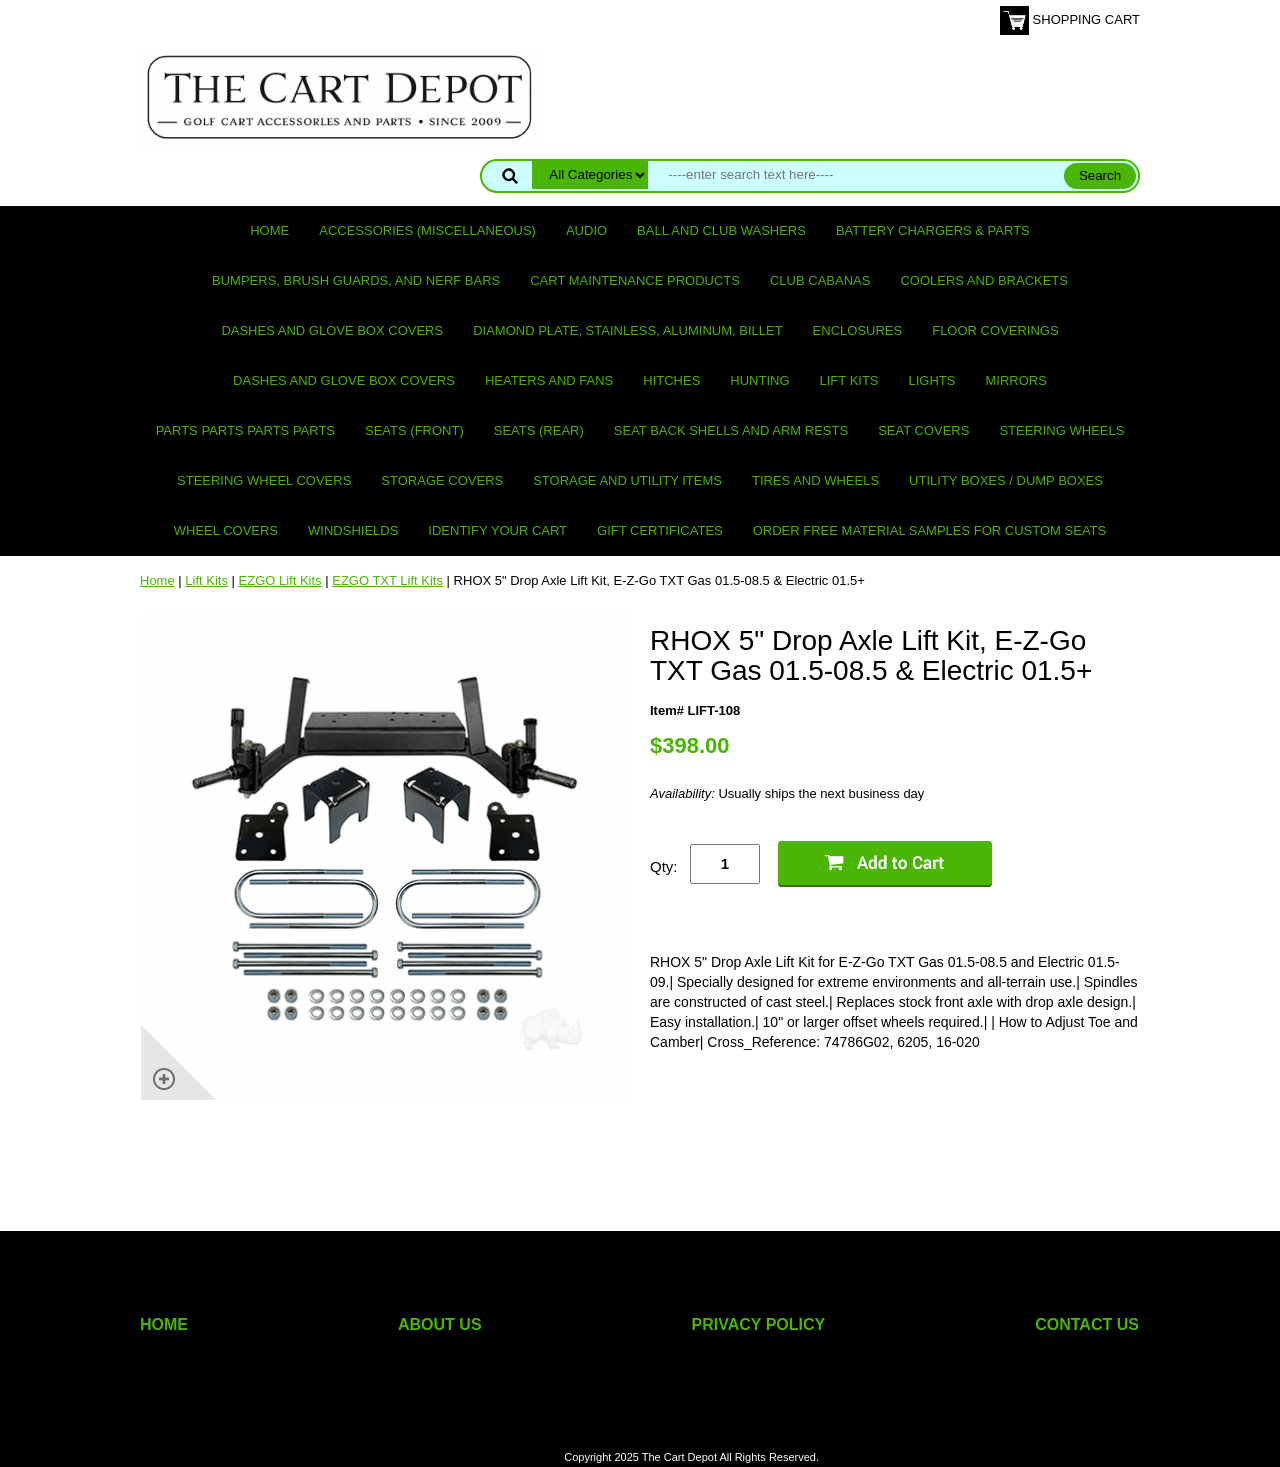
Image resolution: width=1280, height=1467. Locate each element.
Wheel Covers (226, 530)
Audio (586, 230)
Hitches (671, 380)
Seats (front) (414, 430)
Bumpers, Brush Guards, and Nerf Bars (356, 280)
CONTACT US (1087, 1324)
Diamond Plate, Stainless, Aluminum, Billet (627, 330)
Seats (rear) (539, 430)
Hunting (759, 380)
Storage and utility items (627, 480)
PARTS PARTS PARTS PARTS (245, 430)
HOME (164, 1324)
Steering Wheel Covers (264, 480)
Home (269, 230)
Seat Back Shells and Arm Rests (731, 430)
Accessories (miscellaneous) (427, 230)
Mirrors (1016, 380)
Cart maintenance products (635, 280)
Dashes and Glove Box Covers (332, 330)
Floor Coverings (995, 330)
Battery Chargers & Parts (933, 230)
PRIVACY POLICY (759, 1324)
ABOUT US (440, 1324)
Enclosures (858, 330)
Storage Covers (442, 480)
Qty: (664, 866)
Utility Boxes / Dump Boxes (1006, 480)
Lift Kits (849, 380)
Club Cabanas (820, 280)
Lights (932, 380)
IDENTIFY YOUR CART (497, 530)
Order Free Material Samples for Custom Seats (929, 530)
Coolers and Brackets (984, 280)
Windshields (353, 530)
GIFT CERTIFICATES (660, 530)
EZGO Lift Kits (280, 580)
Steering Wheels (1061, 430)
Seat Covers (923, 430)
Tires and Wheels (815, 480)
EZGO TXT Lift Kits (387, 580)
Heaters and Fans (549, 380)
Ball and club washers (721, 230)
